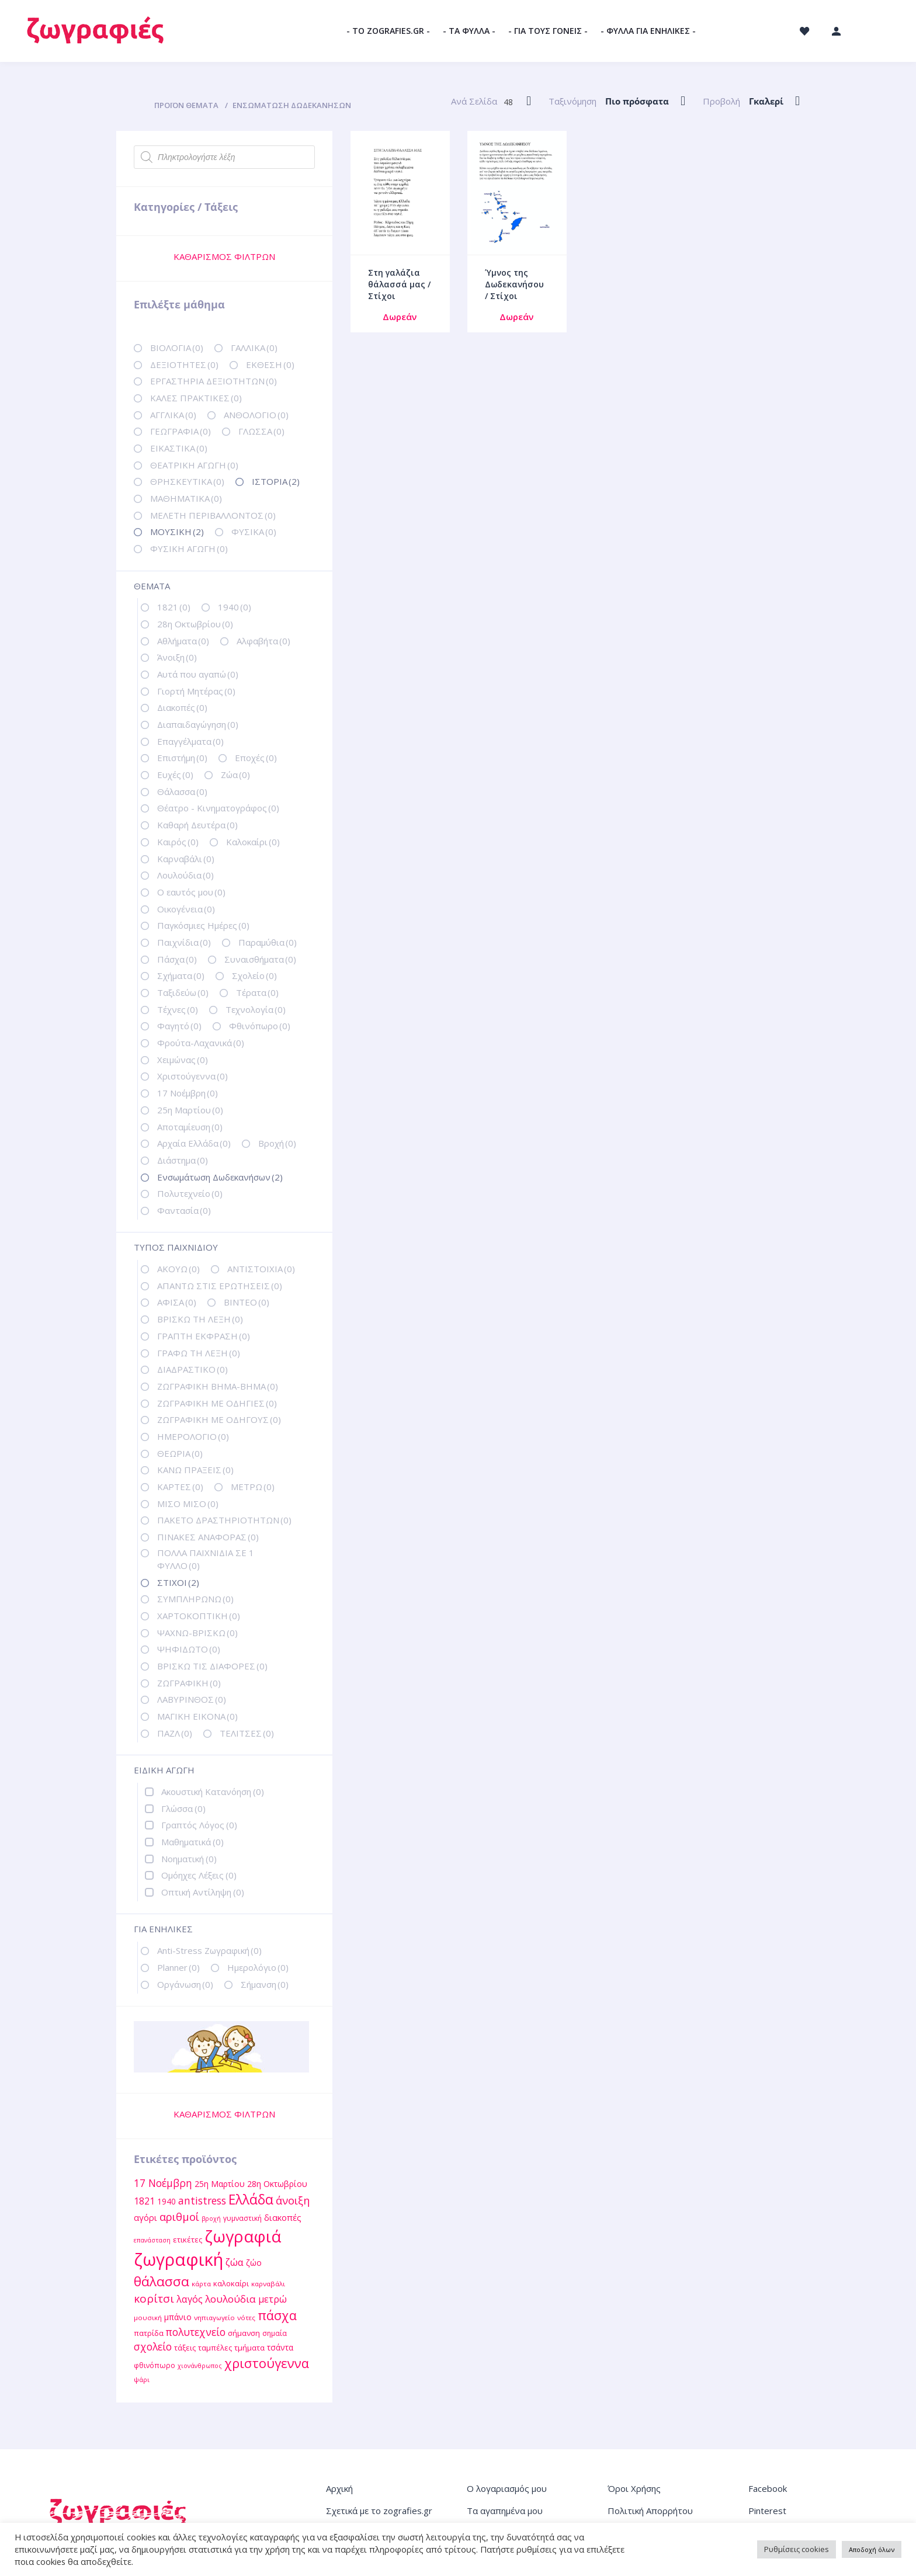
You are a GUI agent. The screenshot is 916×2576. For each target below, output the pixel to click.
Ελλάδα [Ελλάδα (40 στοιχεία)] (250, 2199)
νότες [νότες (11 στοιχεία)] (246, 2317)
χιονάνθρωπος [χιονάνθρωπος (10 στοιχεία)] (200, 2366)
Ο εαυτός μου (191, 892)
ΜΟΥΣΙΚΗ (177, 531)
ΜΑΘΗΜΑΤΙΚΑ (186, 498)
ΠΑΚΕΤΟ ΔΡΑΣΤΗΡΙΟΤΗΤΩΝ (224, 1520)
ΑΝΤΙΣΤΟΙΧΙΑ (261, 1269)
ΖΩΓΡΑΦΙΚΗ (189, 1683)
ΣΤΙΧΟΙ (178, 1582)
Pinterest (767, 2510)
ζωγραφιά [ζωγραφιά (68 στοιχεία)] (242, 2236)
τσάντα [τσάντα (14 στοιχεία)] (280, 2347)
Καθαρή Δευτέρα (197, 825)
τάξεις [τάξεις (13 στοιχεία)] (185, 2347)
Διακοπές (182, 707)
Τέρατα (257, 992)
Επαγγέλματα (190, 741)
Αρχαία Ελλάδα (194, 1143)
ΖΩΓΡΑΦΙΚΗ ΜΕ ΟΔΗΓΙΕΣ (217, 1403)
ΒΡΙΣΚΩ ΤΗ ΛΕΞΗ (200, 1319)
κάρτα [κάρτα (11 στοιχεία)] (201, 2283)
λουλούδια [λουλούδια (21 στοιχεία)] (230, 2299)
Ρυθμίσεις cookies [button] (796, 2549)
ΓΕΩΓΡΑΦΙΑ (180, 431)
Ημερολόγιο (258, 1967)
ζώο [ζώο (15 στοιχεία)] (254, 2262)
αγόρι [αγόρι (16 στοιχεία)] (145, 2217)
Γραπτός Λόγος (199, 1825)
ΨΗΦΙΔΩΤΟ (188, 1649)
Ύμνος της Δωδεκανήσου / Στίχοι (514, 284)
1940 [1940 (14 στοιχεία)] (166, 2201)
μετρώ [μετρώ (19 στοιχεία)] (272, 2299)
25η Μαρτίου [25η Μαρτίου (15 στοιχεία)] (220, 2183)
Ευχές (175, 774)
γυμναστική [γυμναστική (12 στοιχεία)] (242, 2218)
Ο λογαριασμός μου (507, 2488)
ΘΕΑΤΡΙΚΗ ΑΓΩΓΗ (194, 465)
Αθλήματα (183, 641)
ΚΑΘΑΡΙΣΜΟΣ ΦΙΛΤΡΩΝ (224, 256)
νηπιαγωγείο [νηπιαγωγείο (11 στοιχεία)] (214, 2317)
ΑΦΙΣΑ (176, 1302)
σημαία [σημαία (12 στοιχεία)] (274, 2333)
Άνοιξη (177, 657)
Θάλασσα (182, 791)
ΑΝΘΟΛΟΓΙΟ (256, 415)
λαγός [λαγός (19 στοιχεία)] (189, 2299)
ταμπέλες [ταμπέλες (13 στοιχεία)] (215, 2347)
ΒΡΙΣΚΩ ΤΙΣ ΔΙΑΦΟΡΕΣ (212, 1666)
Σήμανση (265, 1984)
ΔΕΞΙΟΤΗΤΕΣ (184, 364)
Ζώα (235, 774)
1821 (173, 607)
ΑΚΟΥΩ (178, 1269)
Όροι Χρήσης (634, 2488)
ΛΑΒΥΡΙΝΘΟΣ (191, 1699)
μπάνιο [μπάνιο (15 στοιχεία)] (178, 2316)
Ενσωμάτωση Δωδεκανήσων (220, 1177)
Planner (178, 1967)
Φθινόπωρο (259, 1026)
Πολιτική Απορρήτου (650, 2510)
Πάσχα (177, 959)
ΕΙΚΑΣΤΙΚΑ (178, 448)
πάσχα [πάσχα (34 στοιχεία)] (277, 2315)
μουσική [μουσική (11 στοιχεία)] (148, 2317)
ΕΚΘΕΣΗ (270, 364)
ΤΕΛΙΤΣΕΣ (247, 1733)
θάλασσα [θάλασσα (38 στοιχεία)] (161, 2281)
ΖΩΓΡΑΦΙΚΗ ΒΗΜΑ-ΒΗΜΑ (217, 1386)
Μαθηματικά (192, 1842)
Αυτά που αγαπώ (197, 674)
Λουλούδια (185, 875)
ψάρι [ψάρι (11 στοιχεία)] (142, 2379)
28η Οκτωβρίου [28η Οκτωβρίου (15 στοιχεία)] (277, 2183)
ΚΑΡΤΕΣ (180, 1486)
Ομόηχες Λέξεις (199, 1875)
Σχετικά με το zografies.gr (379, 2510)
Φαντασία (184, 1210)
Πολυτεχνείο (190, 1193)
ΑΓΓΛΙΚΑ (173, 415)
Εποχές (256, 757)
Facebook (767, 2488)
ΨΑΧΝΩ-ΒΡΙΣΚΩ (197, 1632)
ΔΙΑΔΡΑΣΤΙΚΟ (192, 1369)
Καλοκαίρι (253, 842)
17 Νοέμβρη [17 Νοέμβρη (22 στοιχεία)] (163, 2183)
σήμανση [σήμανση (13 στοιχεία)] (244, 2333)
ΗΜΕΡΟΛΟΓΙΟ (193, 1436)
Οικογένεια (186, 909)
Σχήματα (180, 975)
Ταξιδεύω (183, 992)
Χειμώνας (182, 1059)
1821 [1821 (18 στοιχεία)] (144, 2201)
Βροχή (277, 1143)
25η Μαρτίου (190, 1110)
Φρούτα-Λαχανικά (200, 1043)
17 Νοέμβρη (187, 1093)
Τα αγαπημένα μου (505, 2510)
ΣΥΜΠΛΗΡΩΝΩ (195, 1599)
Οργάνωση (185, 1984)
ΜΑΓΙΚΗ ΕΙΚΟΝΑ (197, 1716)
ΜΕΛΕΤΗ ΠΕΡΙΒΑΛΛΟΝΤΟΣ (213, 515)
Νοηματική (189, 1859)
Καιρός (178, 842)
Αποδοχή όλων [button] (871, 2549)
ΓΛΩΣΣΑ (261, 431)
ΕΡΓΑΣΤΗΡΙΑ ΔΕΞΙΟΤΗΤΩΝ (213, 381)
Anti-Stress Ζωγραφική (209, 1950)
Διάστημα (182, 1160)
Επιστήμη (182, 757)
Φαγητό (179, 1026)
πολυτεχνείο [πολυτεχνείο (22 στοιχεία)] (195, 2332)
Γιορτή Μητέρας (196, 691)
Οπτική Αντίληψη (202, 1892)
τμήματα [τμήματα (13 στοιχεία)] (249, 2347)
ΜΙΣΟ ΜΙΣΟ (187, 1503)
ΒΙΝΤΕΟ (246, 1302)
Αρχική (339, 2488)
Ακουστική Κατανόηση (212, 1791)
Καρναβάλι (185, 859)
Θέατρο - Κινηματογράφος (218, 808)
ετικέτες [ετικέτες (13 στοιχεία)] (187, 2239)
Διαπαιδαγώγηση (197, 724)
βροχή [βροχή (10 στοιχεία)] (211, 2218)
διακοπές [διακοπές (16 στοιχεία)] (282, 2217)
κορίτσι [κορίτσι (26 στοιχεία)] (154, 2298)
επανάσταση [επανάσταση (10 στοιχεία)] (152, 2240)
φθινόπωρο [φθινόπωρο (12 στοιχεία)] (154, 2365)
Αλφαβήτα (263, 641)
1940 (234, 607)
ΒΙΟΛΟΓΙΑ (176, 347)
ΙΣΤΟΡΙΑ (276, 481)
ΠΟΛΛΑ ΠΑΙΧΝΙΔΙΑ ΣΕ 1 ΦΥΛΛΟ (205, 1559)
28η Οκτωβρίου (195, 624)
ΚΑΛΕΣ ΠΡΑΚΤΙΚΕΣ (196, 398)
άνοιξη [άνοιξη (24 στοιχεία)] (293, 2200)
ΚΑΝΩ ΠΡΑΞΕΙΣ (195, 1470)
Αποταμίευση (190, 1127)
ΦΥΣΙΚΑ (253, 531)
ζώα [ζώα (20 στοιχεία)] (234, 2262)
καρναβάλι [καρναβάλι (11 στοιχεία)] (268, 2283)
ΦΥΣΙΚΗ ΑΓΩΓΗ (189, 548)
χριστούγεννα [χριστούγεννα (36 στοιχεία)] (266, 2363)
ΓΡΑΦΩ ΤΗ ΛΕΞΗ (198, 1353)
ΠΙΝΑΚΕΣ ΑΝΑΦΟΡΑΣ (208, 1537)
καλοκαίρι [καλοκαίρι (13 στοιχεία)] (231, 2283)
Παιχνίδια (184, 942)
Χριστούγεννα (192, 1076)
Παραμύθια (267, 942)
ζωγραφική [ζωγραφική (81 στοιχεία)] (178, 2259)
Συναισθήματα (260, 959)
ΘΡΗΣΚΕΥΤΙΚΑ (187, 481)
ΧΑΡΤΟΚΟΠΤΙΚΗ (198, 1616)
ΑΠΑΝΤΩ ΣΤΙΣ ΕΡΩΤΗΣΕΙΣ (219, 1286)
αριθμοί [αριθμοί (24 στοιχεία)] (179, 2216)
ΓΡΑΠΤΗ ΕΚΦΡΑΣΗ (203, 1336)
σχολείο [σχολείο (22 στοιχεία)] (153, 2346)
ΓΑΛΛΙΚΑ (254, 347)
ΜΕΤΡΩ (253, 1486)
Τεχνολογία (255, 1009)
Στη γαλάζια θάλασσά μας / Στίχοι (399, 284)
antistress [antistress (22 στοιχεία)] (202, 2200)
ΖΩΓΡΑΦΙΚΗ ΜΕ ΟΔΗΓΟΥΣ (219, 1419)
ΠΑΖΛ (174, 1733)
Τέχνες (177, 1009)
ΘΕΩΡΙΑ (180, 1453)
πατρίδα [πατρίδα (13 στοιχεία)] (149, 2333)
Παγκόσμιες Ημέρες (203, 925)
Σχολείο (254, 975)
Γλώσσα (183, 1808)
